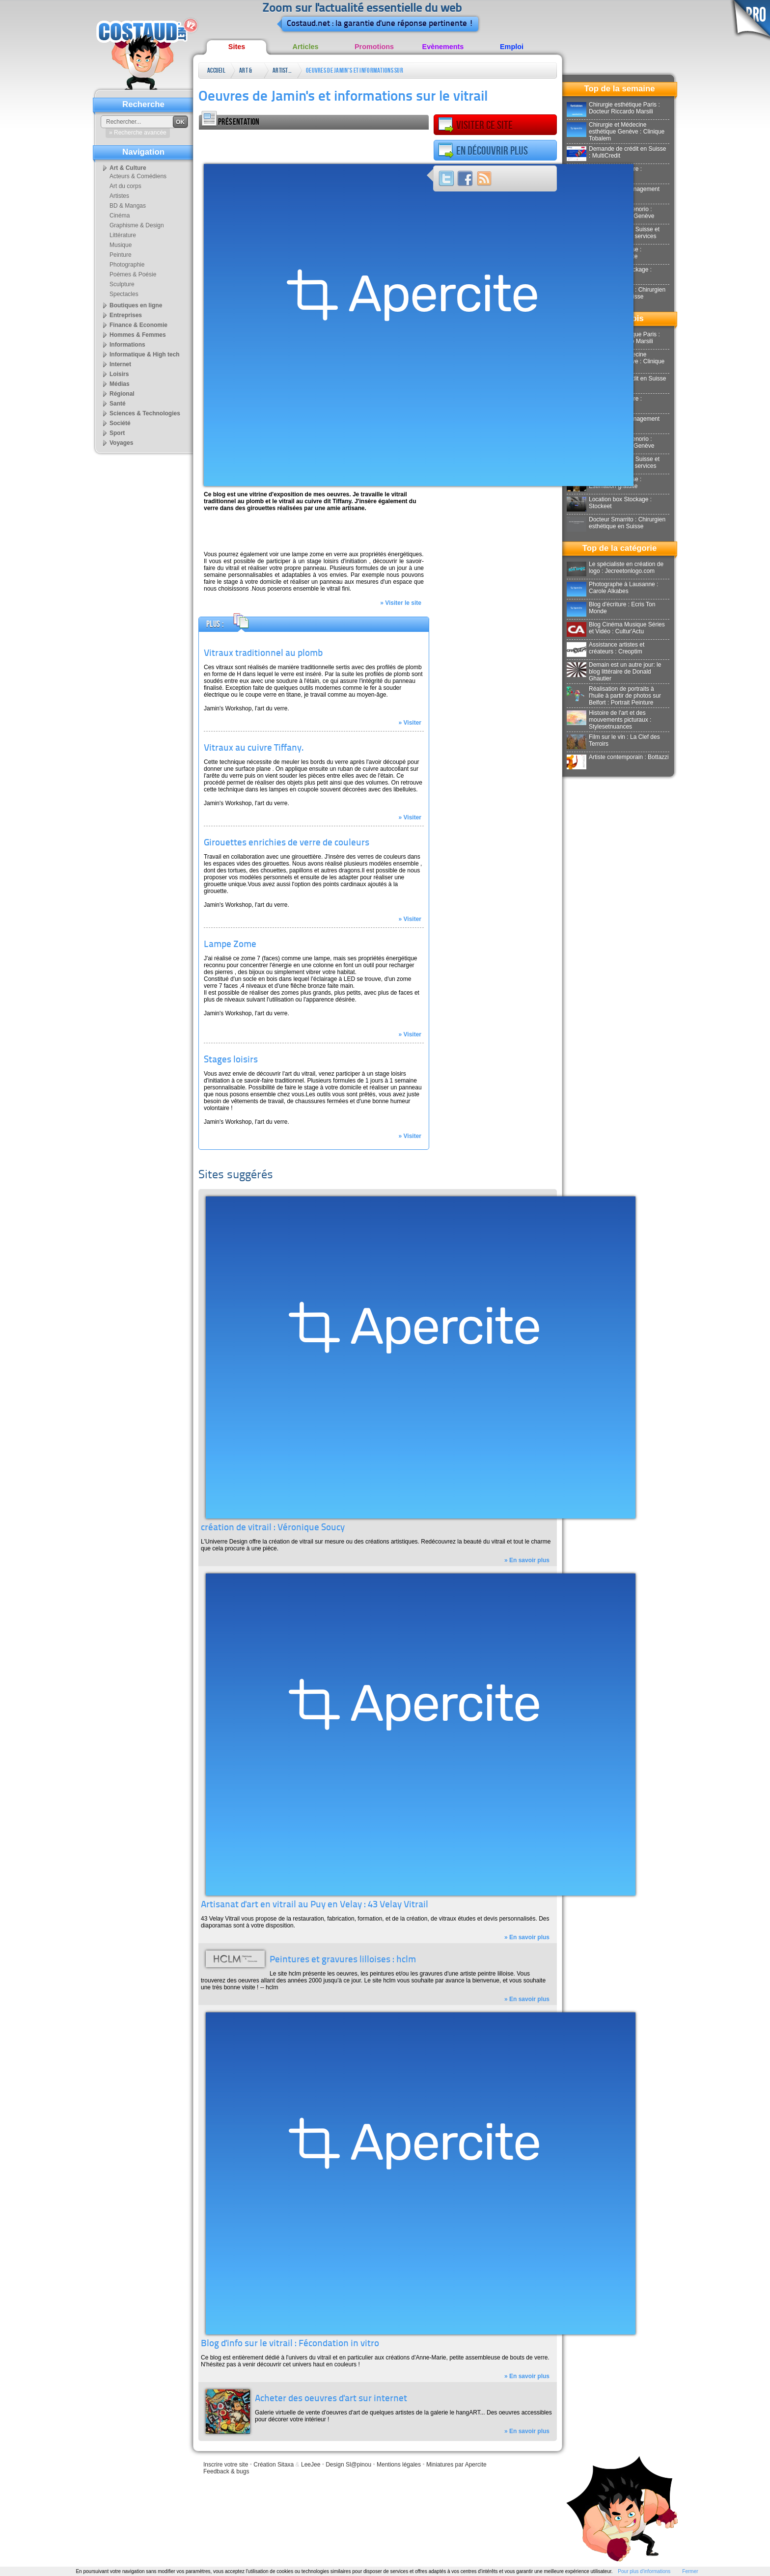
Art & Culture (249, 72)
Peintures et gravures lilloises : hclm (343, 1960)
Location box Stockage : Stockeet (609, 503)
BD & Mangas (128, 205)
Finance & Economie (138, 325)
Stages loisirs (231, 1060)
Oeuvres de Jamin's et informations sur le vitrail (354, 72)
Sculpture (122, 284)
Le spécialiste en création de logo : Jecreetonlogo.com (615, 567)
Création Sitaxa (273, 2464)
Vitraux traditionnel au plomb (263, 653)
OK (180, 122)
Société (120, 423)
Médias (120, 383)
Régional (122, 393)
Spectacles (124, 294)
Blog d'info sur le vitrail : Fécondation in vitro (290, 2344)
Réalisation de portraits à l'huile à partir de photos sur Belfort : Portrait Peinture (614, 695)
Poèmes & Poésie (133, 274)
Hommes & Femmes (138, 334)
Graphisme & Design (137, 225)
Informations (127, 344)
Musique (121, 245)
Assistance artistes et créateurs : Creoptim (605, 648)
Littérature (123, 235)
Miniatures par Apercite (456, 2464)
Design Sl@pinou (348, 2464)
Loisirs (119, 374)
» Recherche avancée (137, 132)
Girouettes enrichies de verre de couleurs (286, 843)
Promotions (374, 47)
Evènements (443, 47)
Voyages (121, 442)
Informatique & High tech (145, 354)
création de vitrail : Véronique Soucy (273, 1528)
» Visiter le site (400, 602)
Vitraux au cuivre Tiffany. (254, 748)
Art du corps (125, 186)
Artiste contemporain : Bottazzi (618, 757)
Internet (120, 364)
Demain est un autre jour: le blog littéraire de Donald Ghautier (614, 671)
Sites (236, 47)
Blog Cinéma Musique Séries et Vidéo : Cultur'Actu (616, 628)
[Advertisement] (314, 144)
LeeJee (310, 2464)
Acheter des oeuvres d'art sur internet (331, 2399)
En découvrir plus (483, 151)
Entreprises (126, 315)
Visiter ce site (475, 125)
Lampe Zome (230, 944)
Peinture (121, 254)
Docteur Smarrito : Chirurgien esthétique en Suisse (616, 523)
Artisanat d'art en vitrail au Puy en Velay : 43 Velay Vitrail (314, 1905)
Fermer (690, 2571)
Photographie (127, 264)
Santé (118, 403)
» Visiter (410, 722)
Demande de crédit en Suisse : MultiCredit (616, 152)
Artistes (282, 70)
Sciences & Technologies (145, 413)
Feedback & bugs (226, 2471)
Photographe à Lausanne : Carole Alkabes (612, 588)
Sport (117, 433)
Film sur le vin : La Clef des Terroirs (613, 740)
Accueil (216, 70)
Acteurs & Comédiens (138, 176)
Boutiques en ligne (136, 305)
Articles (306, 47)
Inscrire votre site (225, 2464)
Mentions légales (399, 2464)
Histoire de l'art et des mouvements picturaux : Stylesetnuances (609, 719)
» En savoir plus (527, 1560)
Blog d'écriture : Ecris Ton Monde (611, 608)
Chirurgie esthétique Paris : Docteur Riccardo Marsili (613, 108)
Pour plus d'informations (644, 2571)
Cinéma (120, 215)
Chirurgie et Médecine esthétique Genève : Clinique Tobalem (615, 131)
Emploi (511, 47)
